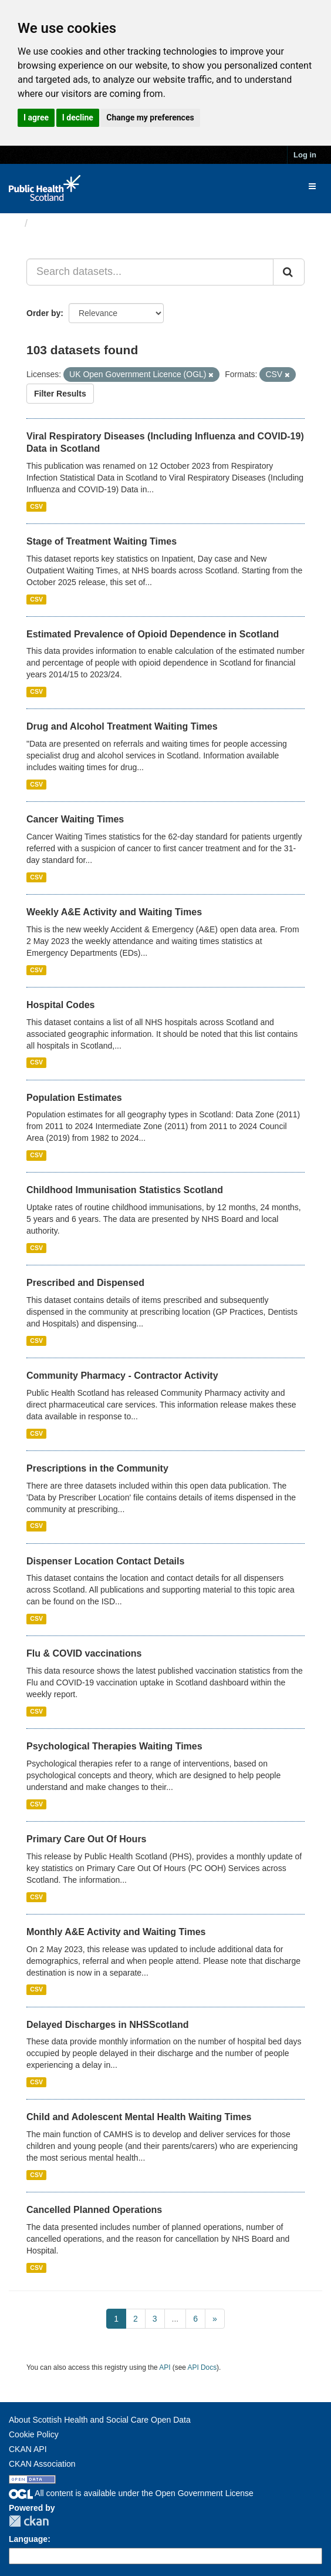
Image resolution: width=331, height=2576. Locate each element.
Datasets (55, 223)
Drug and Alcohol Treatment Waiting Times (122, 726)
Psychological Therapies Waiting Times (114, 1746)
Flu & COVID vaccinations (83, 1653)
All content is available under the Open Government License (131, 2493)
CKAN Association (42, 2463)
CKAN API (28, 2449)
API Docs (202, 2367)
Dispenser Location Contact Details (105, 1561)
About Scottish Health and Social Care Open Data (100, 2419)
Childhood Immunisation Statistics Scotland (124, 1190)
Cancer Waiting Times (75, 819)
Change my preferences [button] (150, 117)
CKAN (29, 2521)
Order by (43, 313)
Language (28, 2539)
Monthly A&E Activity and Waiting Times (116, 1932)
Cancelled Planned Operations (94, 2210)
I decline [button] (77, 117)
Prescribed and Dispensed (85, 1283)
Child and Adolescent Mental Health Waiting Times (138, 2117)
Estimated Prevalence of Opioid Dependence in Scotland (152, 634)
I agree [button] (36, 117)
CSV (36, 506)
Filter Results (60, 393)
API (164, 2367)
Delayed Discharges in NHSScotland (107, 2025)
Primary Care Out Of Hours (86, 1839)
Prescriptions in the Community (97, 1468)
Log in (304, 154)
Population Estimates (74, 1098)
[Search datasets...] (149, 272)
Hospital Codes (60, 1005)
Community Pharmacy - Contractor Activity (122, 1376)
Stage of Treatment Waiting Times (101, 541)
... (175, 2318)
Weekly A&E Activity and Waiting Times (114, 912)
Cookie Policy (34, 2434)
